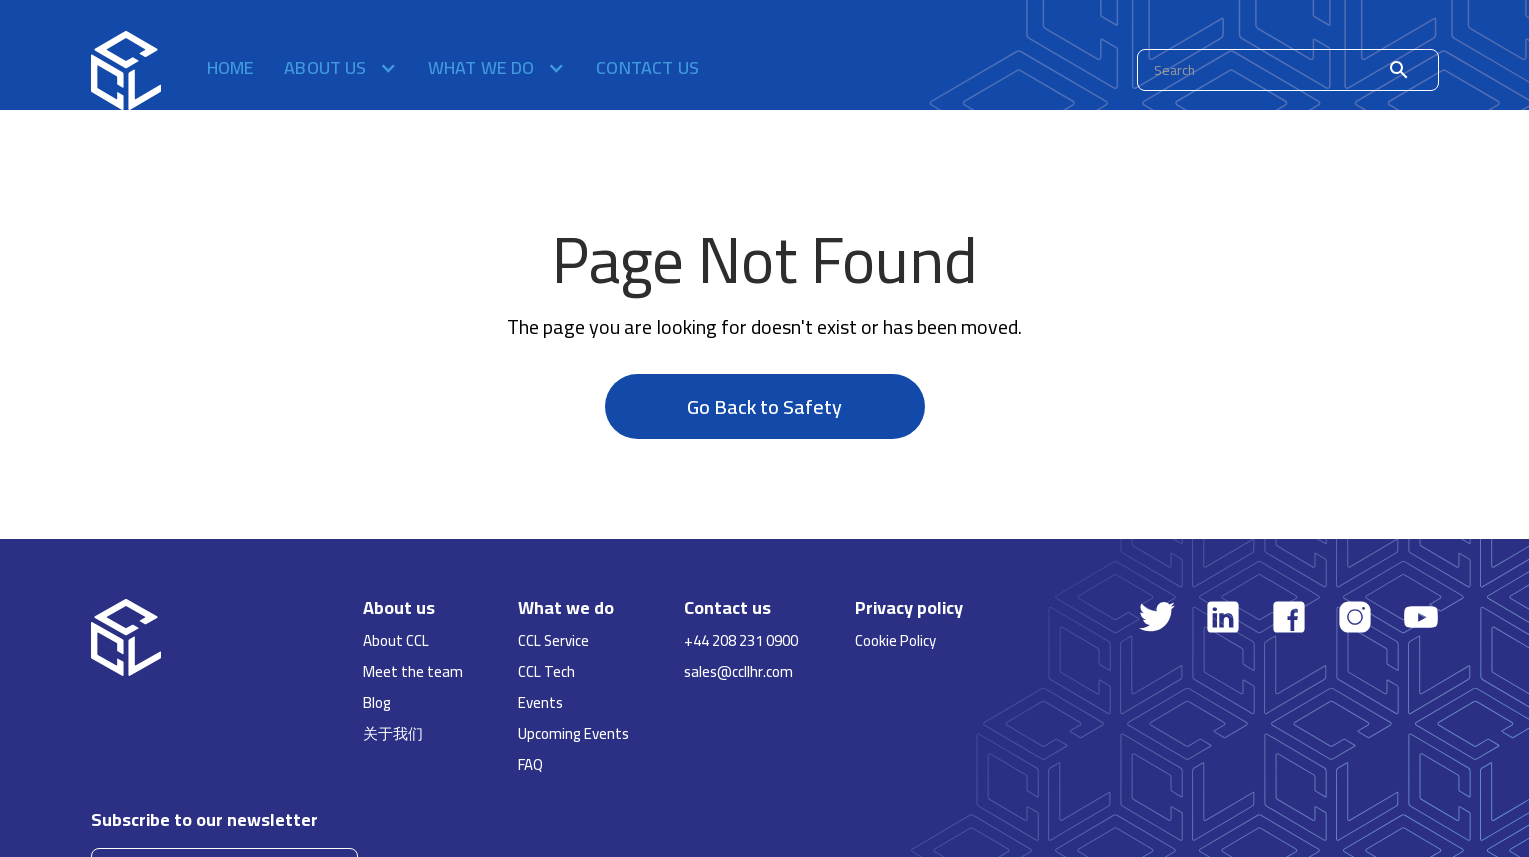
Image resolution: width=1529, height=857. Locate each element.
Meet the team (413, 671)
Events (540, 702)
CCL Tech (546, 671)
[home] (126, 70)
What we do (566, 608)
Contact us (647, 70)
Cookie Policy (895, 640)
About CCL (396, 640)
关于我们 (393, 733)
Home (231, 70)
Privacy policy (909, 608)
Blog (377, 702)
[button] (341, 70)
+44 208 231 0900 (741, 640)
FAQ (530, 764)
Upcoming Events (573, 733)
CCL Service (553, 640)
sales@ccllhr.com (738, 671)
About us (399, 608)
